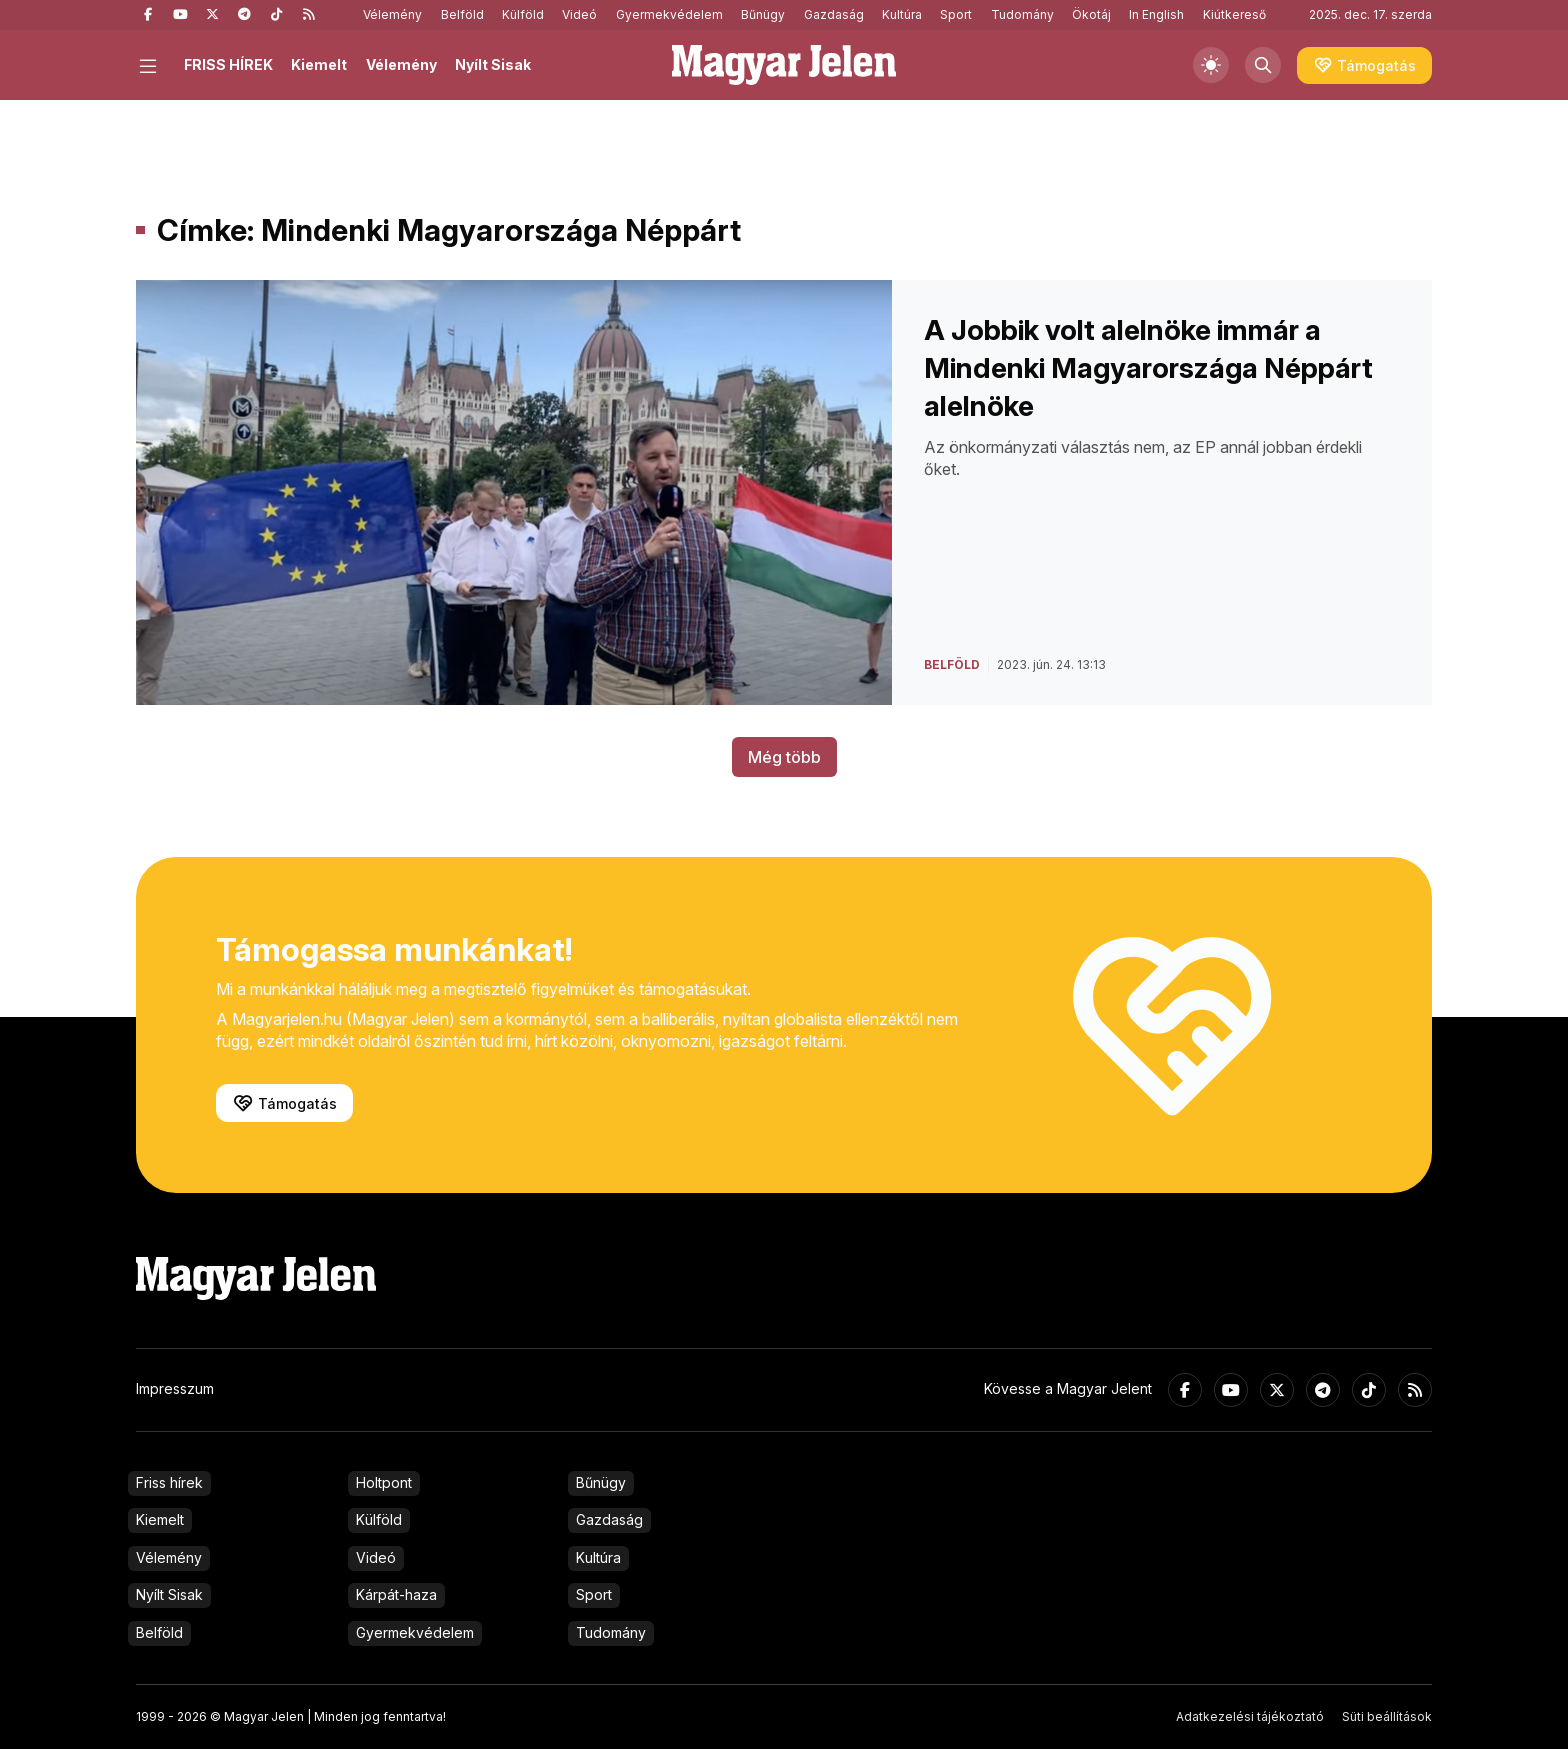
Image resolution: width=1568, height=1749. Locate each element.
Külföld (523, 14)
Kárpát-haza (396, 1594)
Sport (956, 14)
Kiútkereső (1234, 14)
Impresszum (175, 1388)
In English (1156, 14)
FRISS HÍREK (228, 64)
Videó (579, 14)
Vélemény (392, 14)
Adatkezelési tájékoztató (1250, 1716)
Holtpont (384, 1482)
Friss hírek (169, 1482)
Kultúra (902, 14)
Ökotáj (1091, 14)
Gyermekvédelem (669, 14)
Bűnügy (763, 14)
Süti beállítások (1387, 1716)
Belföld (462, 14)
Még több (784, 757)
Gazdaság (834, 14)
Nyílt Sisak (493, 64)
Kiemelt (319, 64)
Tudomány (1022, 14)
